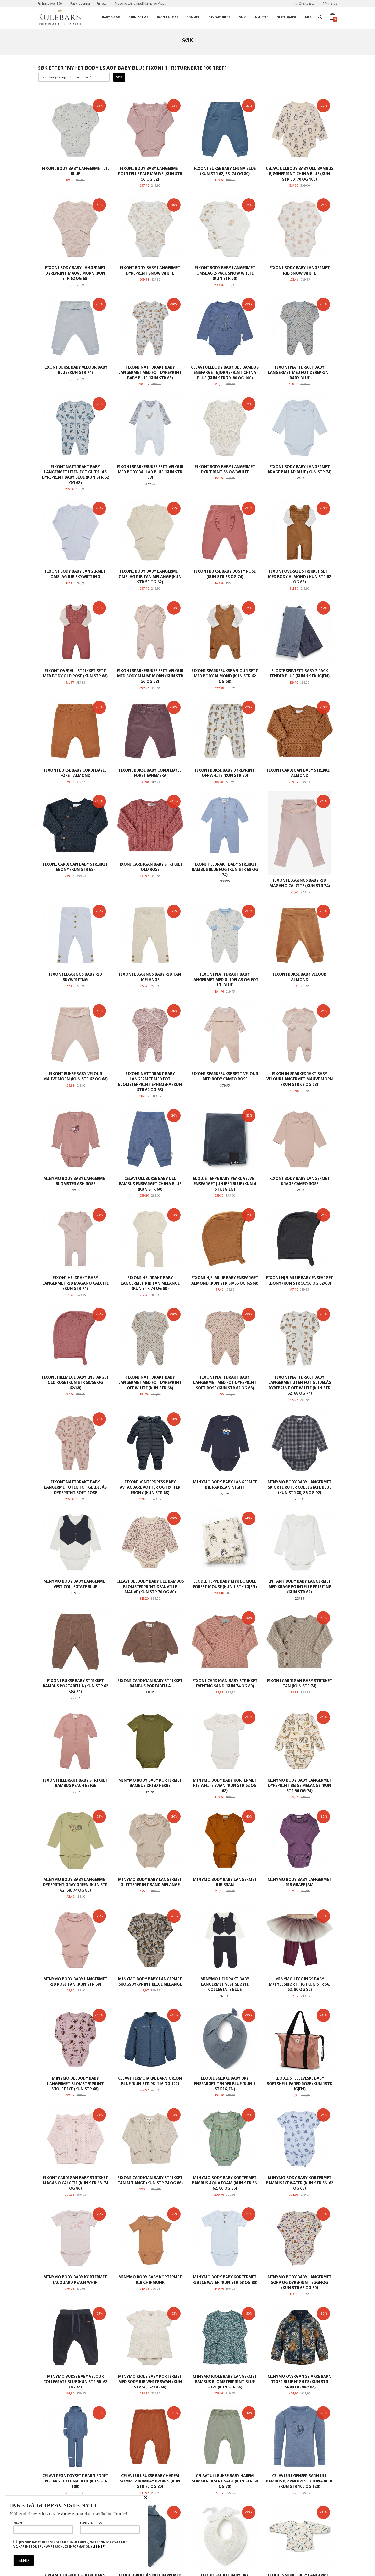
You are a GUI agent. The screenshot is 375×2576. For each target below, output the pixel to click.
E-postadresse (110, 2527)
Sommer (193, 17)
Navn (43, 2527)
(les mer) (98, 2546)
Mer (308, 17)
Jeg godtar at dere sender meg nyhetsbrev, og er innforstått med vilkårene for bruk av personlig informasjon (70, 2544)
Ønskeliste (304, 3)
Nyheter (262, 17)
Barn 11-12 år (167, 17)
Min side (329, 3)
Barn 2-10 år (138, 17)
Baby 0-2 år (111, 17)
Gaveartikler (219, 17)
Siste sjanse (287, 17)
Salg (242, 17)
